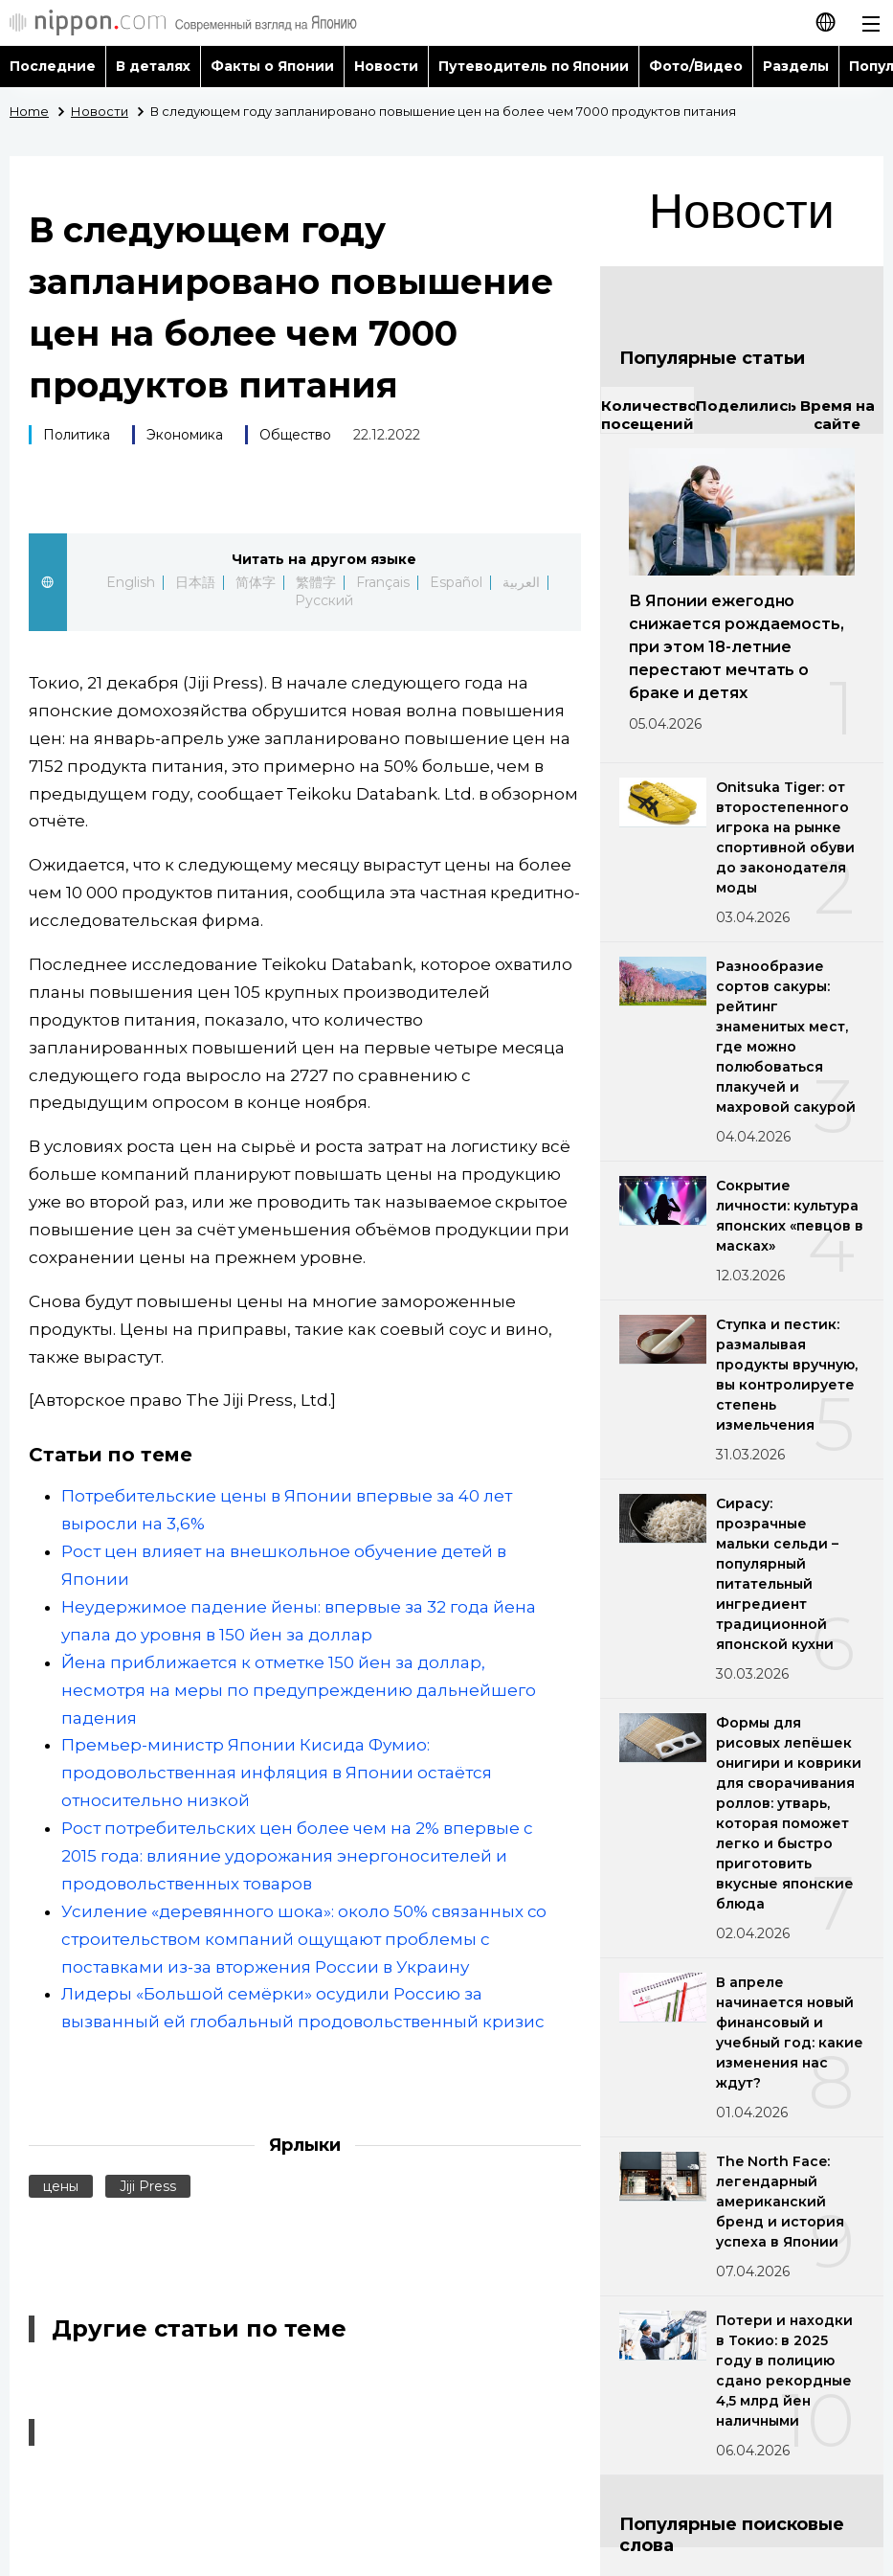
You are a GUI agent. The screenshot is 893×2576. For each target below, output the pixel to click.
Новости (386, 66)
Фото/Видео (696, 66)
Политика (76, 434)
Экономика (184, 434)
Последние (53, 66)
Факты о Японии (272, 66)
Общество (295, 434)
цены (60, 2186)
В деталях (153, 66)
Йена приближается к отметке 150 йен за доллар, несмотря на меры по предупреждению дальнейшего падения (298, 1690)
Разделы (796, 66)
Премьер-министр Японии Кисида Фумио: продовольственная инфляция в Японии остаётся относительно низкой (276, 1772)
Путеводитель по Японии (534, 66)
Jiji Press (148, 2186)
